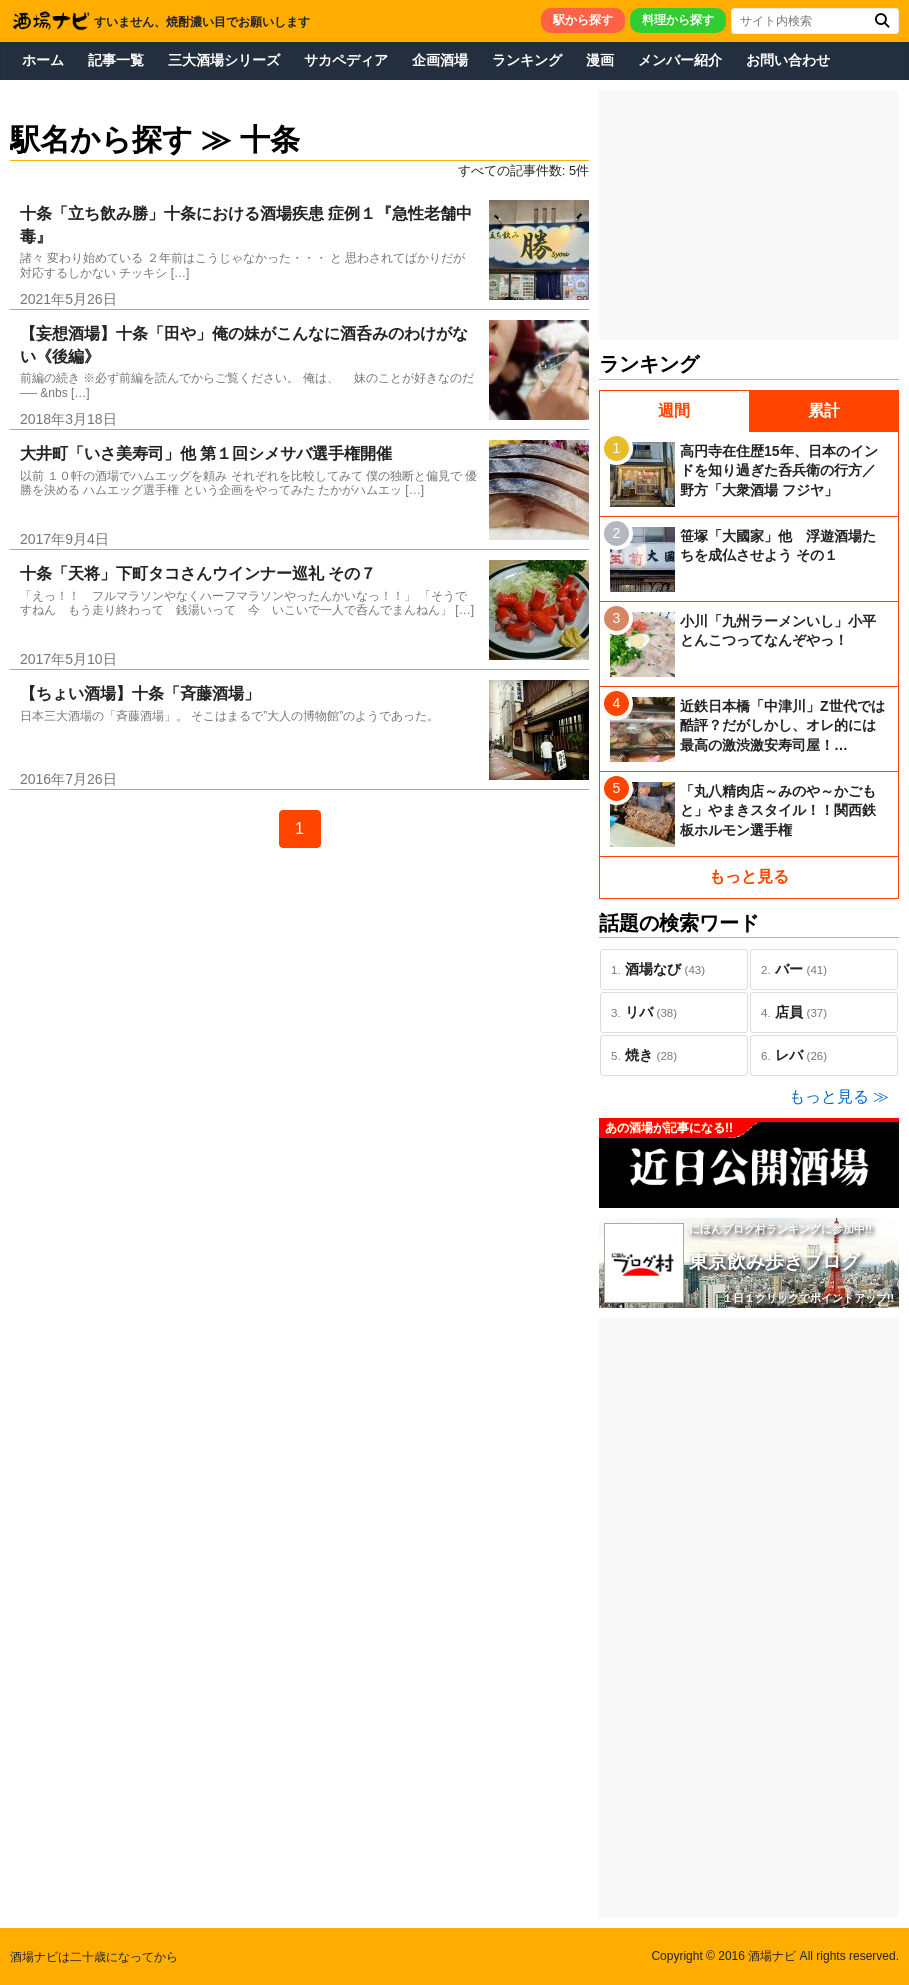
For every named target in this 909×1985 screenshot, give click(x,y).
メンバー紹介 (680, 60)
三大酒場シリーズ (224, 60)
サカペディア (346, 60)
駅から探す (583, 20)
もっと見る (749, 876)
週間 (674, 410)
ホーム (43, 60)
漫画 (600, 60)
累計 (824, 410)
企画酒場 (440, 60)
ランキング (527, 60)
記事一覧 (116, 60)
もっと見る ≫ (839, 1096)
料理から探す (678, 20)
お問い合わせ (788, 60)
